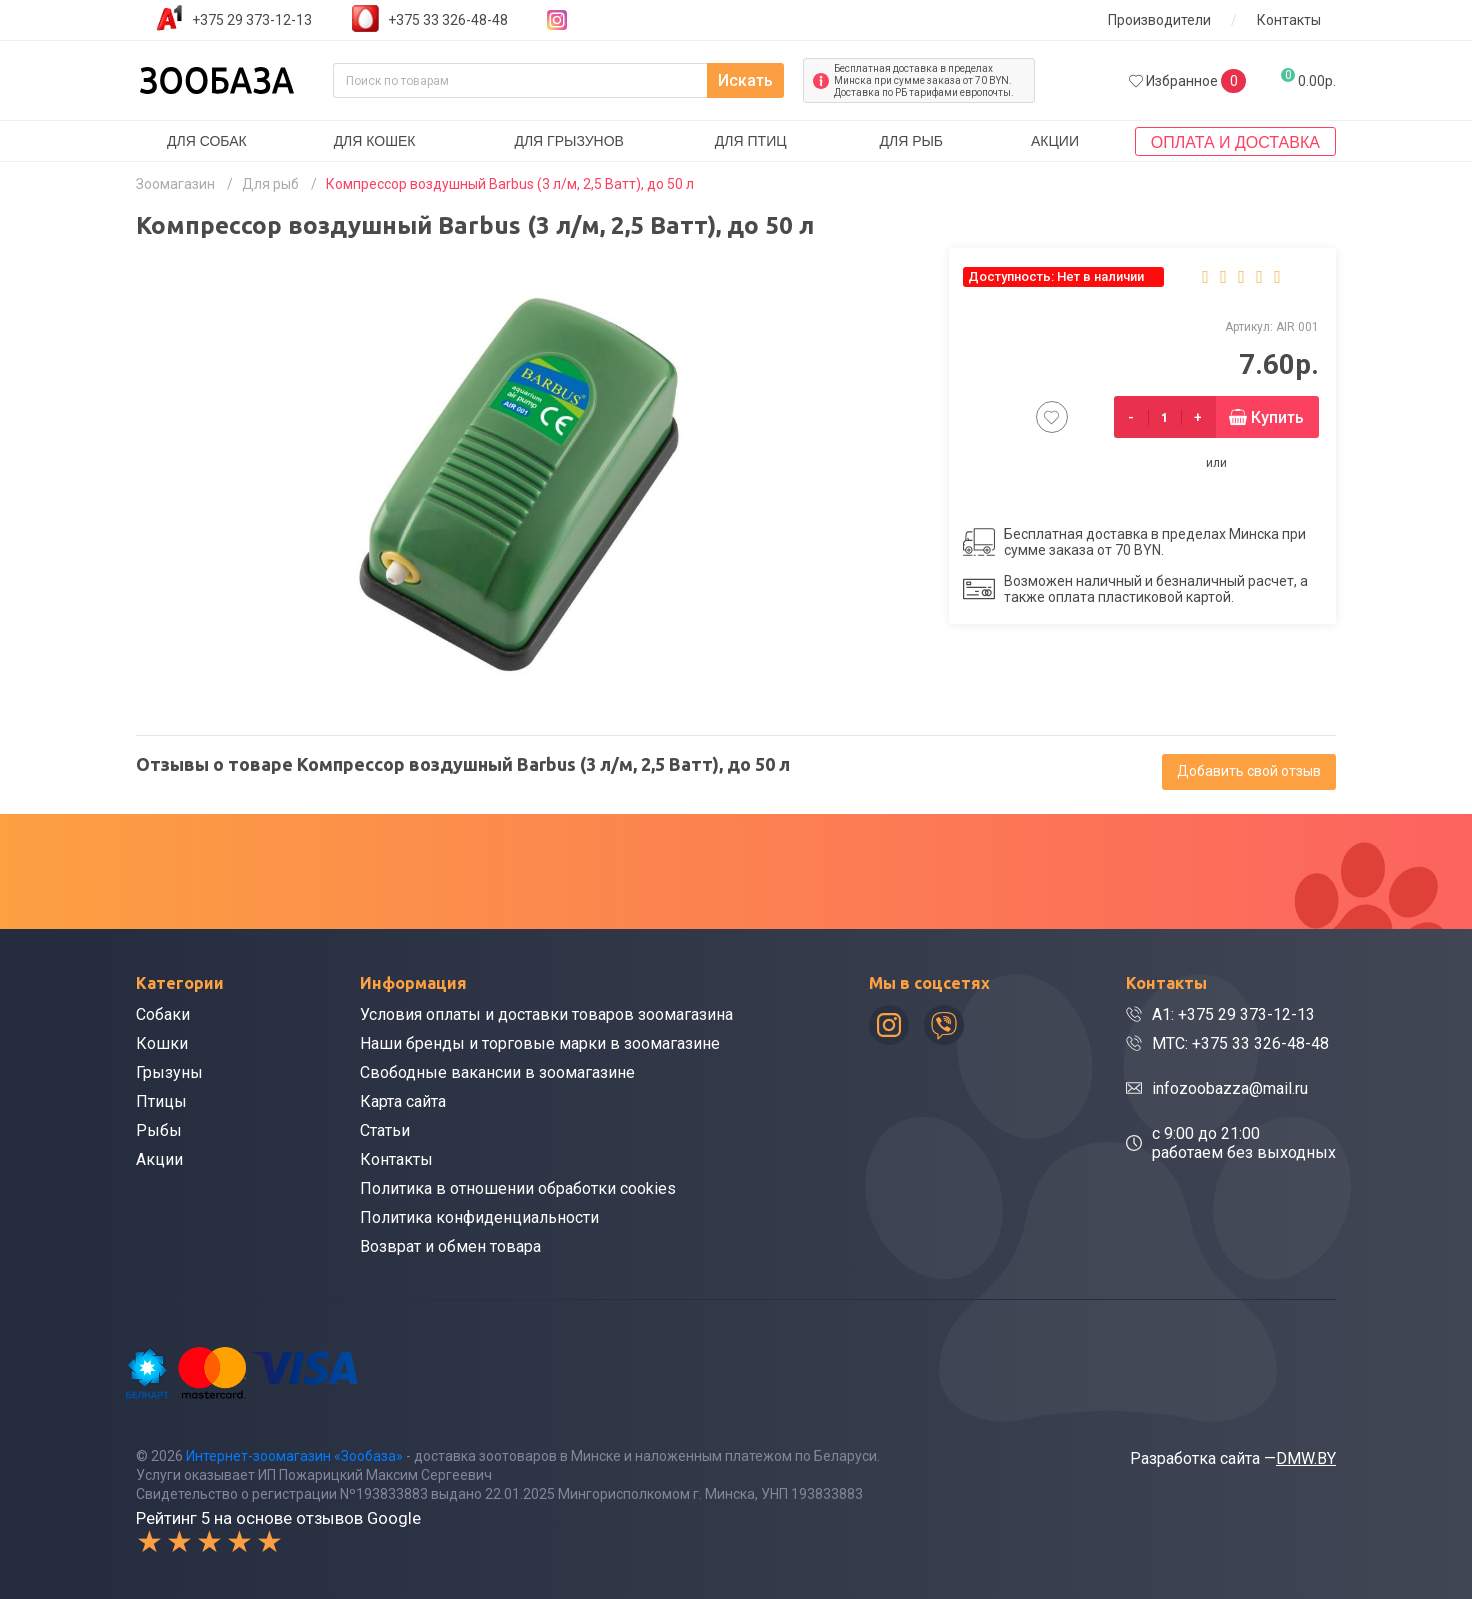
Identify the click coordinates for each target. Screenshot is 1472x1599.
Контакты (1289, 20)
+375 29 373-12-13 (252, 20)
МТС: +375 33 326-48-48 (1240, 1043)
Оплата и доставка (1235, 142)
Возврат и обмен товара (450, 1246)
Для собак (207, 141)
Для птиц (751, 141)
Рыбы (159, 1130)
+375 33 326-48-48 (448, 20)
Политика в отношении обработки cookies (518, 1188)
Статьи (385, 1130)
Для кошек (375, 141)
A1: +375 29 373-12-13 (1233, 1014)
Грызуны (169, 1072)
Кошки (162, 1043)
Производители (1159, 20)
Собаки (163, 1014)
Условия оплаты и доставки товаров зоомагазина (546, 1014)
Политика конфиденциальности (479, 1217)
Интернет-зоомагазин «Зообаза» (294, 1456)
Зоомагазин (175, 184)
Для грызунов (569, 141)
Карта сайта (403, 1101)
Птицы (161, 1101)
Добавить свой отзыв (1249, 771)
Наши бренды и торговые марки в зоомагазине (540, 1043)
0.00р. (1308, 78)
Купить (1277, 417)
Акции (1055, 141)
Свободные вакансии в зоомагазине (497, 1072)
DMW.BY (1306, 1458)
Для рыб (911, 141)
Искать (745, 80)
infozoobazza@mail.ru (1230, 1088)
